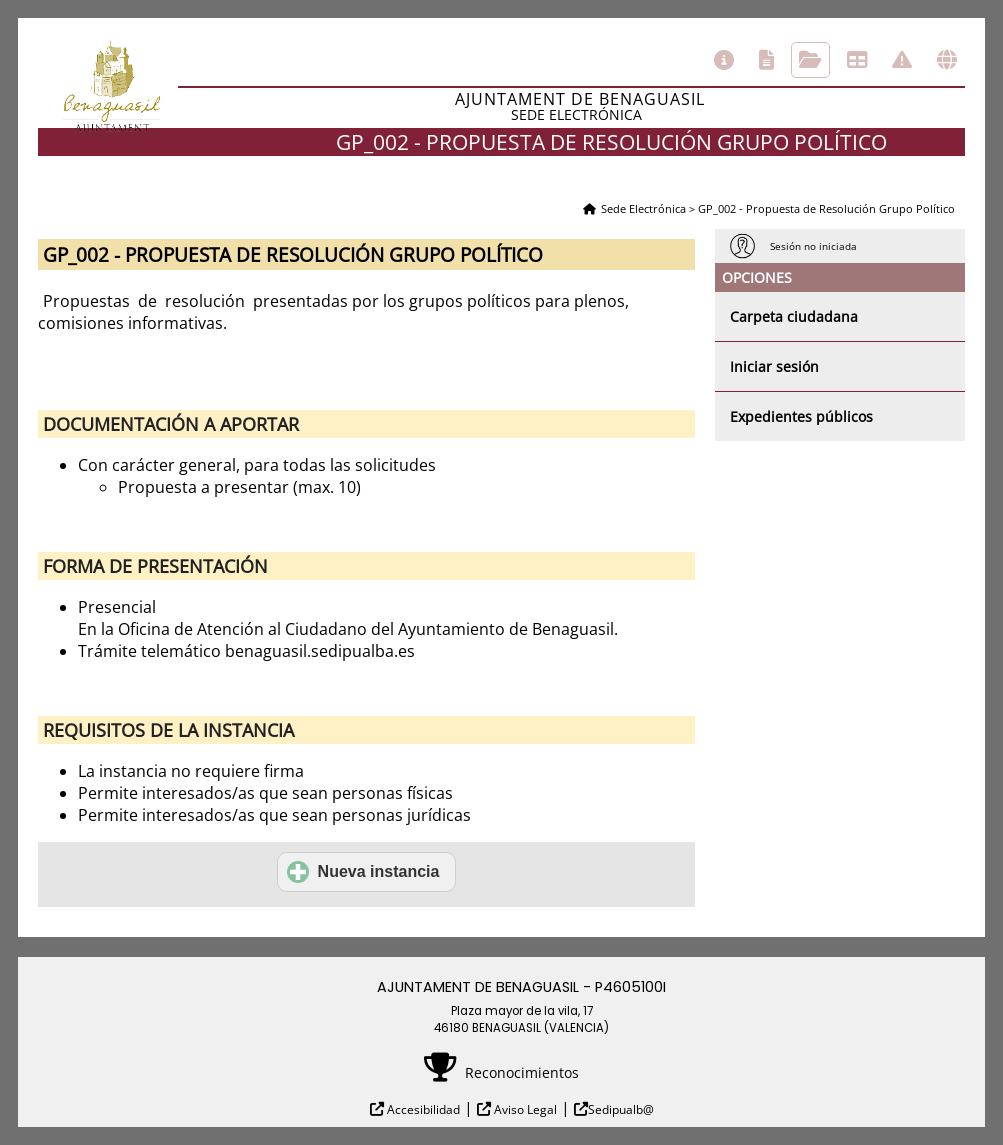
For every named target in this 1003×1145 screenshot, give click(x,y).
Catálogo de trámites (766, 60)
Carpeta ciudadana (794, 316)
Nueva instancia (363, 872)
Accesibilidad (422, 1109)
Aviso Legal (524, 1109)
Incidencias (902, 60)
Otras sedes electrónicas (947, 60)
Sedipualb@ (621, 1109)
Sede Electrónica (643, 208)
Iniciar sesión (774, 366)
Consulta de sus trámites (810, 60)
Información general (724, 60)
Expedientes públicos (801, 416)
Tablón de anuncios (857, 60)
